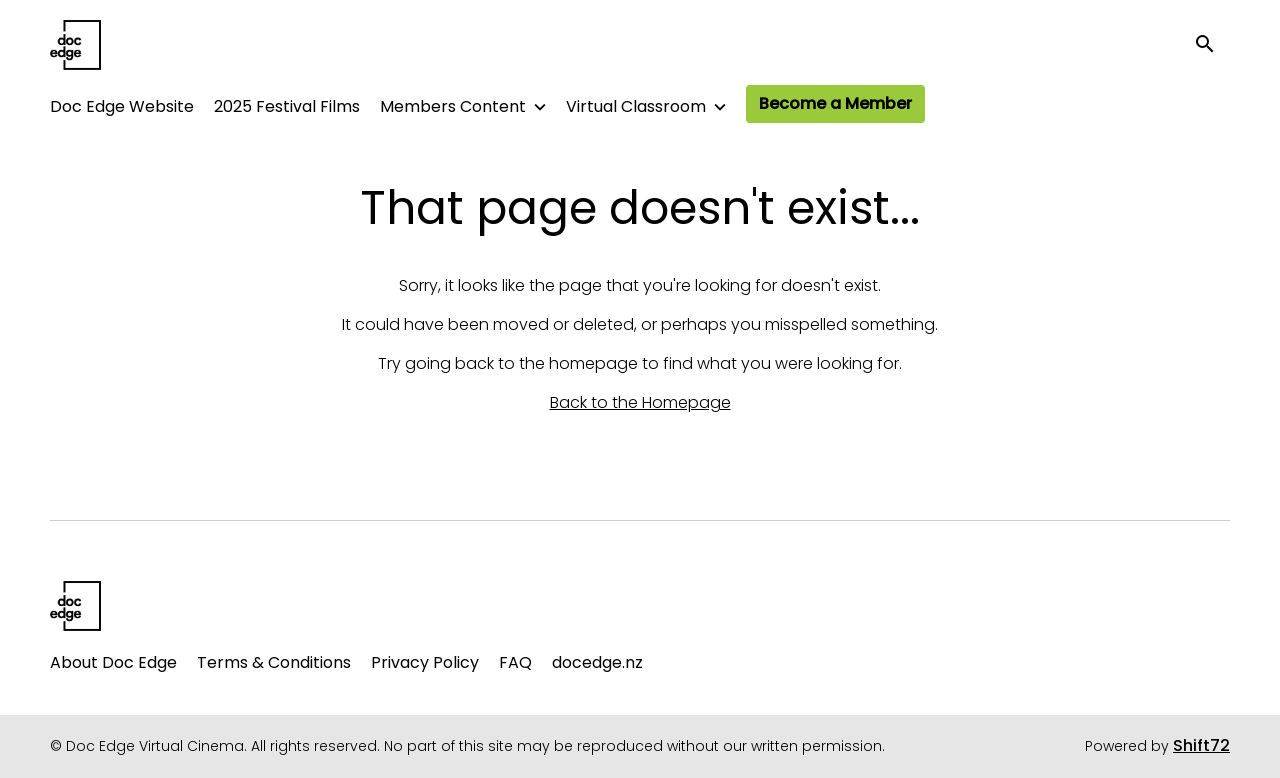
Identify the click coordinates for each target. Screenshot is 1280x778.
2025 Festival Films (287, 106)
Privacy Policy (425, 662)
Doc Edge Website (122, 106)
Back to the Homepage (640, 402)
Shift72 (1201, 745)
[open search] (1212, 44)
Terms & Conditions (274, 662)
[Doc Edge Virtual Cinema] (75, 606)
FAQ (515, 662)
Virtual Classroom (636, 106)
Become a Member (835, 103)
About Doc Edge (113, 662)
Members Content (453, 106)
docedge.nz (597, 662)
